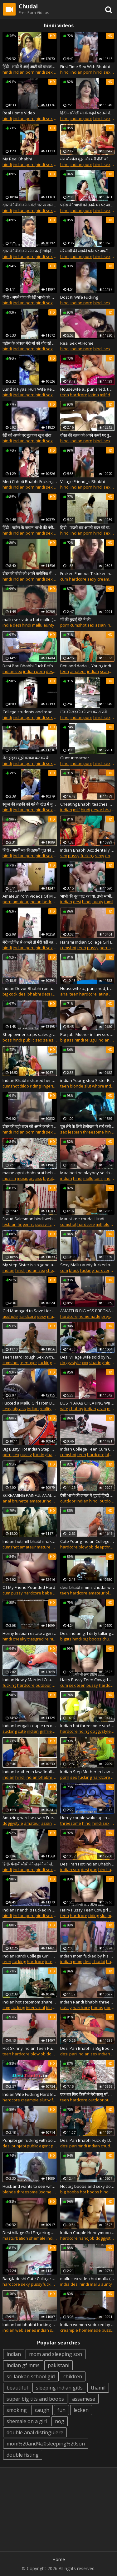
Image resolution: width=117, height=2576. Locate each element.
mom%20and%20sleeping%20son (46, 2443)
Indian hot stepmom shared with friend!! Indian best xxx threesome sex (29, 2002)
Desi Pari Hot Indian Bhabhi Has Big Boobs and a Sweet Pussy (87, 1864)
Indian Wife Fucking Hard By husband (29, 2094)
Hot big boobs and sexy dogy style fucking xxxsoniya (87, 2186)
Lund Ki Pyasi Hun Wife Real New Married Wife (29, 389)
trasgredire (38, 1639)
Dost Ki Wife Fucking (79, 297)
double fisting (23, 2454)
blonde (76, 1086)
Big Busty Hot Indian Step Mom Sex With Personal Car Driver (29, 1449)
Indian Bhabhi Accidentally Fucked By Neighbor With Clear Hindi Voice (87, 850)
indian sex (12, 671)
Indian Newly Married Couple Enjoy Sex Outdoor (29, 1679)
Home (58, 2559)
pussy (74, 855)
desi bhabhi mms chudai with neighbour (87, 1587)
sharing (96, 1362)
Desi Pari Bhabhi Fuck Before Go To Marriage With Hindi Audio (29, 666)
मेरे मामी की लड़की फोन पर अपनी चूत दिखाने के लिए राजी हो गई (87, 251)
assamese (83, 2398)
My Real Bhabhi (17, 159)
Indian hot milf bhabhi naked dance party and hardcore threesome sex (29, 1541)
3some (45, 2192)
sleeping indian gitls (59, 2387)
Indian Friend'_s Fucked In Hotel (29, 1910)
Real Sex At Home (77, 343)
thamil (98, 2387)
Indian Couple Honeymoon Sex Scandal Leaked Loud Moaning (87, 2232)
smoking (17, 2410)
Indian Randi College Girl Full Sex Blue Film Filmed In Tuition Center (29, 1956)
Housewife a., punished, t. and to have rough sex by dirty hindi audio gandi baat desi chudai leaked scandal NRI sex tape (87, 988)
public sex (32, 1040)
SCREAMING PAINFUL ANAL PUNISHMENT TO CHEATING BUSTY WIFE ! (29, 1495)
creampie (106, 579)
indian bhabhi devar (45, 1777)
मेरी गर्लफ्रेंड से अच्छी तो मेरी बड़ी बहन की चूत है (29, 942)
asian (100, 625)
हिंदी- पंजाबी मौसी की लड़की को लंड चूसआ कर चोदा (29, 1864)
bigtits (65, 1639)
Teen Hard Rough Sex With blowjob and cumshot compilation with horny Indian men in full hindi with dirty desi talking (29, 1357)
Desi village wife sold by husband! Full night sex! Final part (87, 1357)
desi (17, 625)
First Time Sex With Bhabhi (85, 66)
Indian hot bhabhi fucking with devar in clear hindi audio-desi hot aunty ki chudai (29, 2324)
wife (64, 1408)
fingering (25, 1224)
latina (93, 395)
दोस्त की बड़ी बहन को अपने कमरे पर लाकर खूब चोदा (29, 1126)
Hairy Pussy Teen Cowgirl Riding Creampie (87, 1679)
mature (54, 1316)
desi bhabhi (29, 994)
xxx (85, 1362)
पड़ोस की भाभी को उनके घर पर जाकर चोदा (87, 205)
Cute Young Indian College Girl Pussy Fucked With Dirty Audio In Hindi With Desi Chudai (87, 1541)
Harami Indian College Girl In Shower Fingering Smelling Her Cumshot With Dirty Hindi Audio (87, 942)
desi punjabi (14, 2146)
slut (87, 1086)
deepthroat (105, 1547)
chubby (76, 1408)
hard (110, 1961)
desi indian (52, 994)
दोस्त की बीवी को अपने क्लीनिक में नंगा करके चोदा (29, 573)
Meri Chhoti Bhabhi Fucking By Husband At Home (29, 481)
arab (101, 1408)
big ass (67, 1040)
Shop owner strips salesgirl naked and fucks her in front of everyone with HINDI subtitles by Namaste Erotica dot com (29, 1034)
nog (59, 2421)
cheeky (20, 1639)
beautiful (17, 2387)
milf (103, 395)
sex (90, 625)
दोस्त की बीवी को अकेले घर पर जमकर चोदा (29, 205)
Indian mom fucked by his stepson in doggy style (87, 1956)
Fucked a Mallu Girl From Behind (29, 1403)
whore (98, 1086)
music (22, 1178)
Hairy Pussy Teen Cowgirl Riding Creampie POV (87, 1910)
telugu (91, 1040)
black (74, 1270)
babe (47, 1593)
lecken (81, 2410)
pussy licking (47, 1224)
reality (45, 1408)
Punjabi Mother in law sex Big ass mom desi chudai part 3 (87, 1034)
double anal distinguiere (35, 2432)
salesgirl (51, 1040)
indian (93, 671)
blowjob (86, 1547)
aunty (48, 625)
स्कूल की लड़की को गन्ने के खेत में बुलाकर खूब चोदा (29, 804)
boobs (97, 2007)
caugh (42, 2410)
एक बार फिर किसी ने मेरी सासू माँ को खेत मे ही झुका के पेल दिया (87, 2094)
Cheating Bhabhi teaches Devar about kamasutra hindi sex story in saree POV (87, 804)
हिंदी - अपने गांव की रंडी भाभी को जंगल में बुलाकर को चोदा (29, 297)
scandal (107, 671)
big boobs (92, 1639)
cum (64, 579)
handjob (87, 2238)
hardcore (78, 395)
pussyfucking (43, 2284)
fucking (87, 855)
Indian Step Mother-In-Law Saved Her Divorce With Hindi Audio (87, 1771)
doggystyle (70, 1362)
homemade (89, 1316)
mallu (37, 625)
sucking (9, 1731)
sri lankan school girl (31, 2376)
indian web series (19, 2330)
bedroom (51, 901)
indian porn (24, 72)
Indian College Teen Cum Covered (87, 1449)
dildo (24, 1086)
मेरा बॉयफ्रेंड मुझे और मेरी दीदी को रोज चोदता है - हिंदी (87, 159)
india (7, 625)
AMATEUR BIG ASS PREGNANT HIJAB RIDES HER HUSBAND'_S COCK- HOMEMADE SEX (87, 1310)
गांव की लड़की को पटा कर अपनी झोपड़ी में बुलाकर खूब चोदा (87, 712)
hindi (7, 72)
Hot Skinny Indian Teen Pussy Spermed (29, 2048)
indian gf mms (23, 2365)
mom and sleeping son (55, 2354)
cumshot (78, 625)
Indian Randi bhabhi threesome (87, 2002)
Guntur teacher (74, 758)
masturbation (15, 2238)
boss (7, 1040)
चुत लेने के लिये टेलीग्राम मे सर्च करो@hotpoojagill (87, 1126)
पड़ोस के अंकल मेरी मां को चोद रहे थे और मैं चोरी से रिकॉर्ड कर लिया (29, 343)
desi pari (54, 671)
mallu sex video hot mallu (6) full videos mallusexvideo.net (87, 2278)
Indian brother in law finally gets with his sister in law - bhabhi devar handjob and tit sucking (29, 1771)
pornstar (108, 947)
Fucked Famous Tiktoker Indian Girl (87, 573)
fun (61, 2410)
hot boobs (89, 2192)
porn (64, 625)
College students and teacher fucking (29, 712)
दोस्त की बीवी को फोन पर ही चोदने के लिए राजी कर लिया (29, 251)
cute (22, 1731)
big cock (9, 994)
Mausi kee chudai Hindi (82, 1218)
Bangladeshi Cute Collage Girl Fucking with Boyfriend (29, 2278)
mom (77, 1961)
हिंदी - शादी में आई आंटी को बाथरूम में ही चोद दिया (29, 66)
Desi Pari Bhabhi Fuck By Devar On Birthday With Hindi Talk (87, 2140)
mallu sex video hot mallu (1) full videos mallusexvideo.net (29, 619)
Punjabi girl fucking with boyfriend (29, 2140)
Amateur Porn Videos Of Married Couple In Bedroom (29, 896)
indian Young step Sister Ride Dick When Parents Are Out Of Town (87, 1080)
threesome (93, 1132)
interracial (54, 1961)
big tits (49, 1178)
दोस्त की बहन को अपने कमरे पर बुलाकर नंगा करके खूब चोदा (87, 435)
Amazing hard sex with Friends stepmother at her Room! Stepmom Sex (29, 1817)
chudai (108, 1639)
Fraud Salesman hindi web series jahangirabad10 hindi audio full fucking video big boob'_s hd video (29, 1218)
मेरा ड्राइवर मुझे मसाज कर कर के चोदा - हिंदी (29, 758)
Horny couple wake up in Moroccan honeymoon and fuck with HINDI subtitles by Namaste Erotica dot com (87, 1817)
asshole (10, 1316)
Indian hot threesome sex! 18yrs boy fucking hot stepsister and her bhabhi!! (87, 1725)
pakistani (58, 2365)
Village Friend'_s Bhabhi (82, 481)
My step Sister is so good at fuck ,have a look (29, 1264)
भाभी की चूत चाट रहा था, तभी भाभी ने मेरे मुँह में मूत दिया (87, 896)
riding (35, 1086)
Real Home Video (18, 113)
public (110, 2100)
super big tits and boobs (35, 2398)
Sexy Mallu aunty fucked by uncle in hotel (87, 1264)
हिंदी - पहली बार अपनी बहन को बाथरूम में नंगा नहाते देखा (87, 527)
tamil (108, 901)
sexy (91, 579)
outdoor (68, 1501)
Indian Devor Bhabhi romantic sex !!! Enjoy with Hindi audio (29, 988)
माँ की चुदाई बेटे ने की (75, 619)
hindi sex (44, 72)
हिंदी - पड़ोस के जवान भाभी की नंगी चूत (29, 527)
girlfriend (48, 1731)
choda (52, 1270)
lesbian (75, 1132)
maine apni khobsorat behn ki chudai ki (29, 1172)
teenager (28, 1362)
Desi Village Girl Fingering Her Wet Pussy (29, 2232)
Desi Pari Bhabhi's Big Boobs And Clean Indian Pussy (87, 2048)
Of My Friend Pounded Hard (28, 1587)
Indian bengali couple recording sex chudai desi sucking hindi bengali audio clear (29, 1725)
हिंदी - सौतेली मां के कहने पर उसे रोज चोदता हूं (87, 113)
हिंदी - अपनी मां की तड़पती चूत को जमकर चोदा (29, 850)
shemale (37, 2238)
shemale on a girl (27, 2421)
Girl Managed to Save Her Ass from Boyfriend (29, 1310)
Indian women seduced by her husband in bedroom (87, 2324)
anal (64, 994)
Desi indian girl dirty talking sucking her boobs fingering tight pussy (87, 1633)
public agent (38, 2146)
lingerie (48, 1086)
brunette (20, 1501)
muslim (9, 1178)
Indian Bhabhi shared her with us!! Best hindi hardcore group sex (29, 1080)
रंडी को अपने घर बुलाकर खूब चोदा (26, 435)
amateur (78, 671)
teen (64, 395)
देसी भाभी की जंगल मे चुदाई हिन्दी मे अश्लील (87, 1495)
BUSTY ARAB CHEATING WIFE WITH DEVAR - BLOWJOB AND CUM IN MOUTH (87, 1403)
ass (112, 994)
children (72, 2376)
